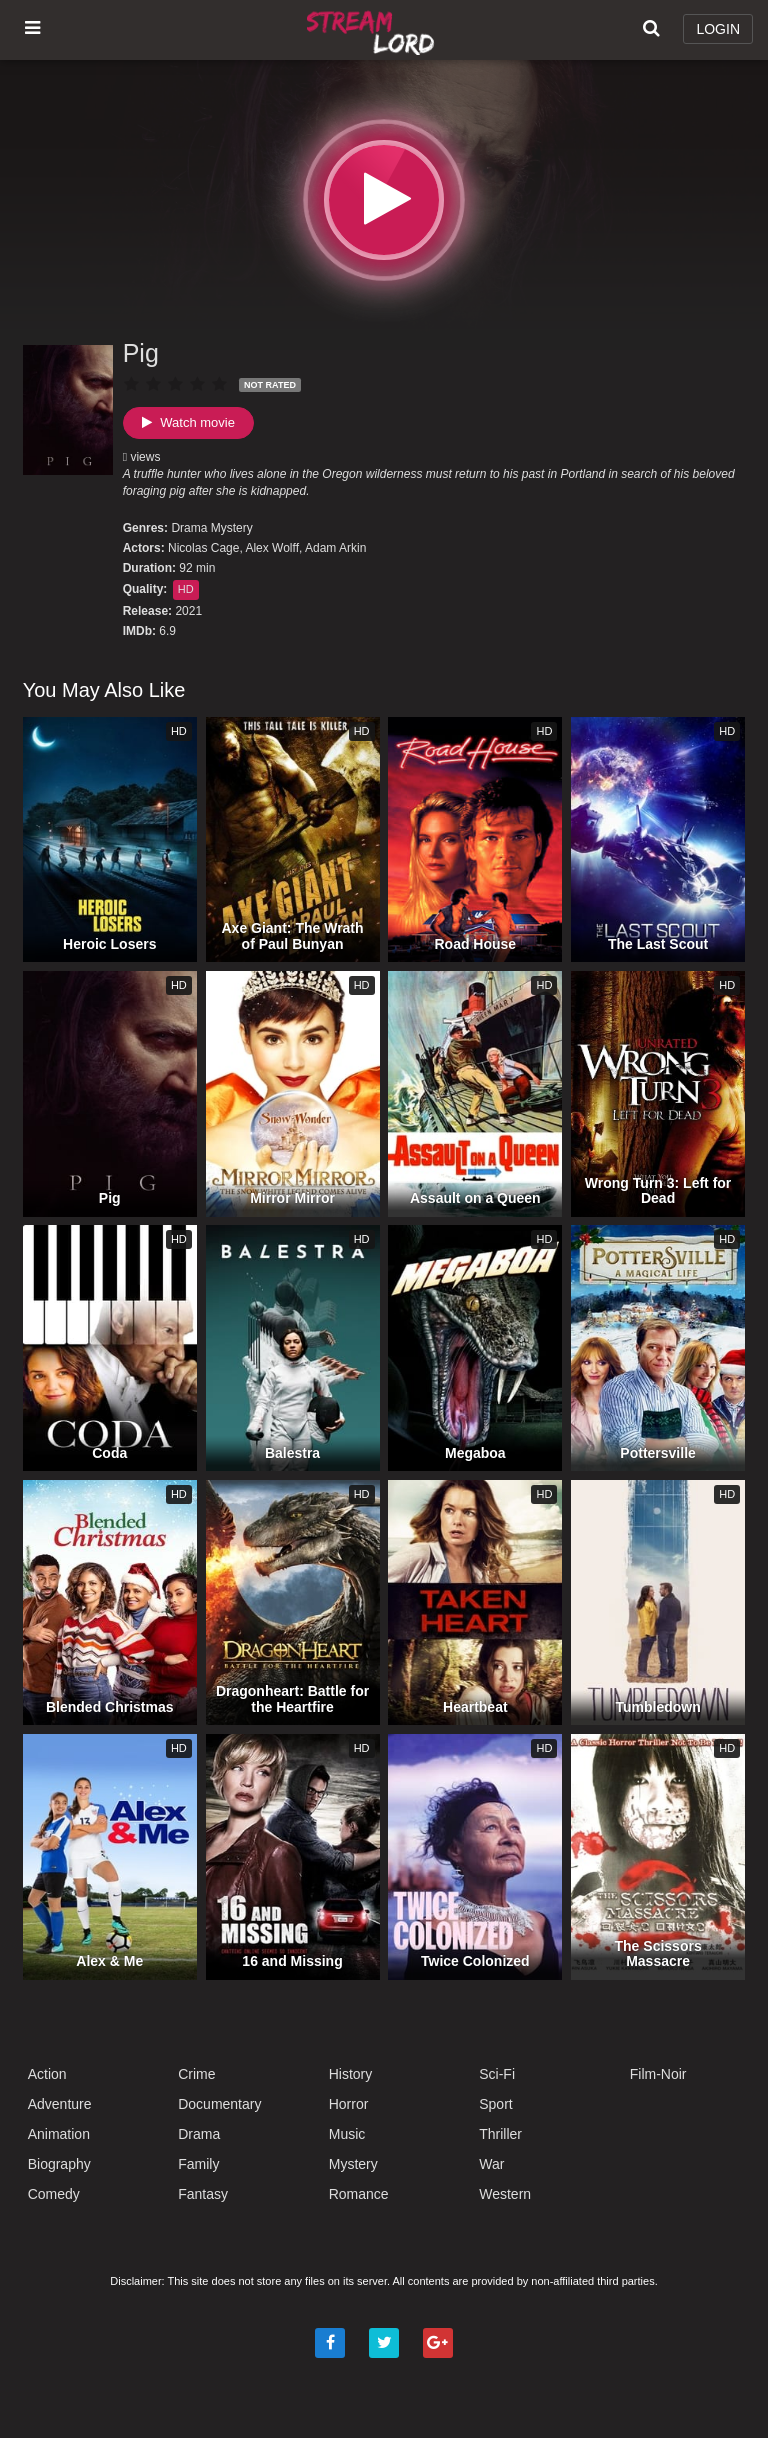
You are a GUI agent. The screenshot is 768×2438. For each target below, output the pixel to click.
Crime (196, 2074)
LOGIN (718, 29)
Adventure (60, 2104)
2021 (188, 611)
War (491, 2164)
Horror (349, 2104)
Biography (59, 2164)
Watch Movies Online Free (373, 30)
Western (505, 2194)
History (351, 2074)
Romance (359, 2194)
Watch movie (188, 422)
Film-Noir (658, 2074)
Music (347, 2134)
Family (198, 2164)
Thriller (500, 2134)
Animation (59, 2134)
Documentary (219, 2104)
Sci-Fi (497, 2074)
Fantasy (203, 2194)
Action (47, 2074)
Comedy (54, 2194)
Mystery (232, 528)
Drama (189, 528)
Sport (495, 2104)
